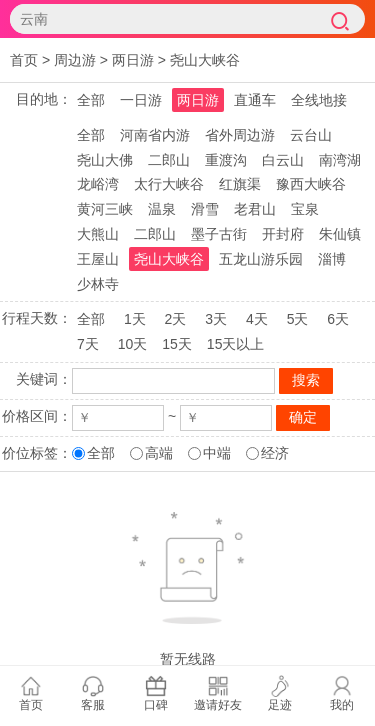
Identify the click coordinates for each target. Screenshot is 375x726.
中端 (217, 453)
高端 (159, 453)
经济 (275, 453)
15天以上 (236, 344)
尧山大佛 (105, 160)
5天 (298, 319)
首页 (24, 60)
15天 (177, 344)
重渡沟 (226, 160)
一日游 (141, 100)
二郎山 (169, 160)
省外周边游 (240, 135)
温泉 (162, 209)
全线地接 (319, 100)
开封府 (283, 234)
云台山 (311, 135)
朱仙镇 (340, 234)
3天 (216, 319)
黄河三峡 (105, 209)
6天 (338, 319)
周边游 (75, 60)
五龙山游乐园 (261, 259)
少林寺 (98, 284)
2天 (176, 319)
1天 (135, 319)
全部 (91, 100)
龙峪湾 (98, 184)
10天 (133, 344)
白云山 (283, 160)
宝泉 (305, 209)
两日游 (133, 60)
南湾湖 (340, 160)
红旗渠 (240, 184)
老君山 (255, 209)
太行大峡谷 (169, 184)
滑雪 (205, 209)
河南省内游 (155, 135)
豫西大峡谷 (311, 184)
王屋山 (98, 259)
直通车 (255, 100)
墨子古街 (219, 234)
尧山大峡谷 (205, 60)
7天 (88, 344)
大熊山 (98, 234)
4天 (257, 319)
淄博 (332, 259)
